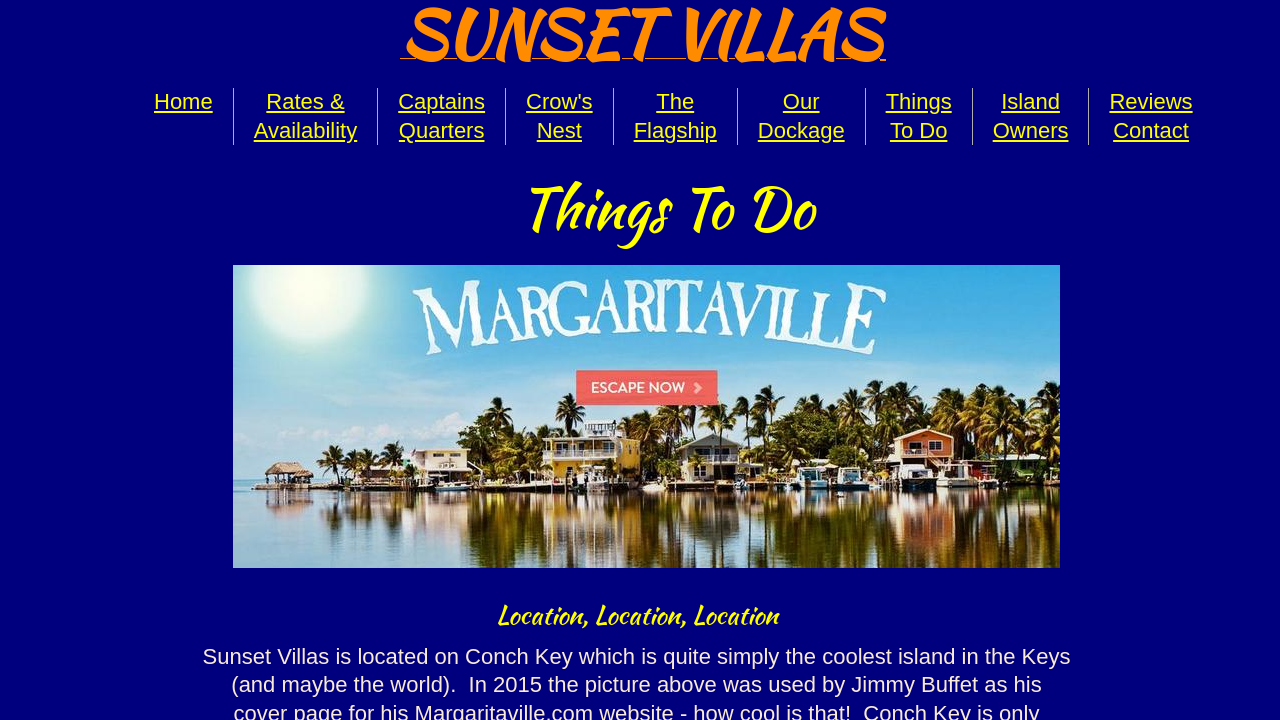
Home (183, 101)
